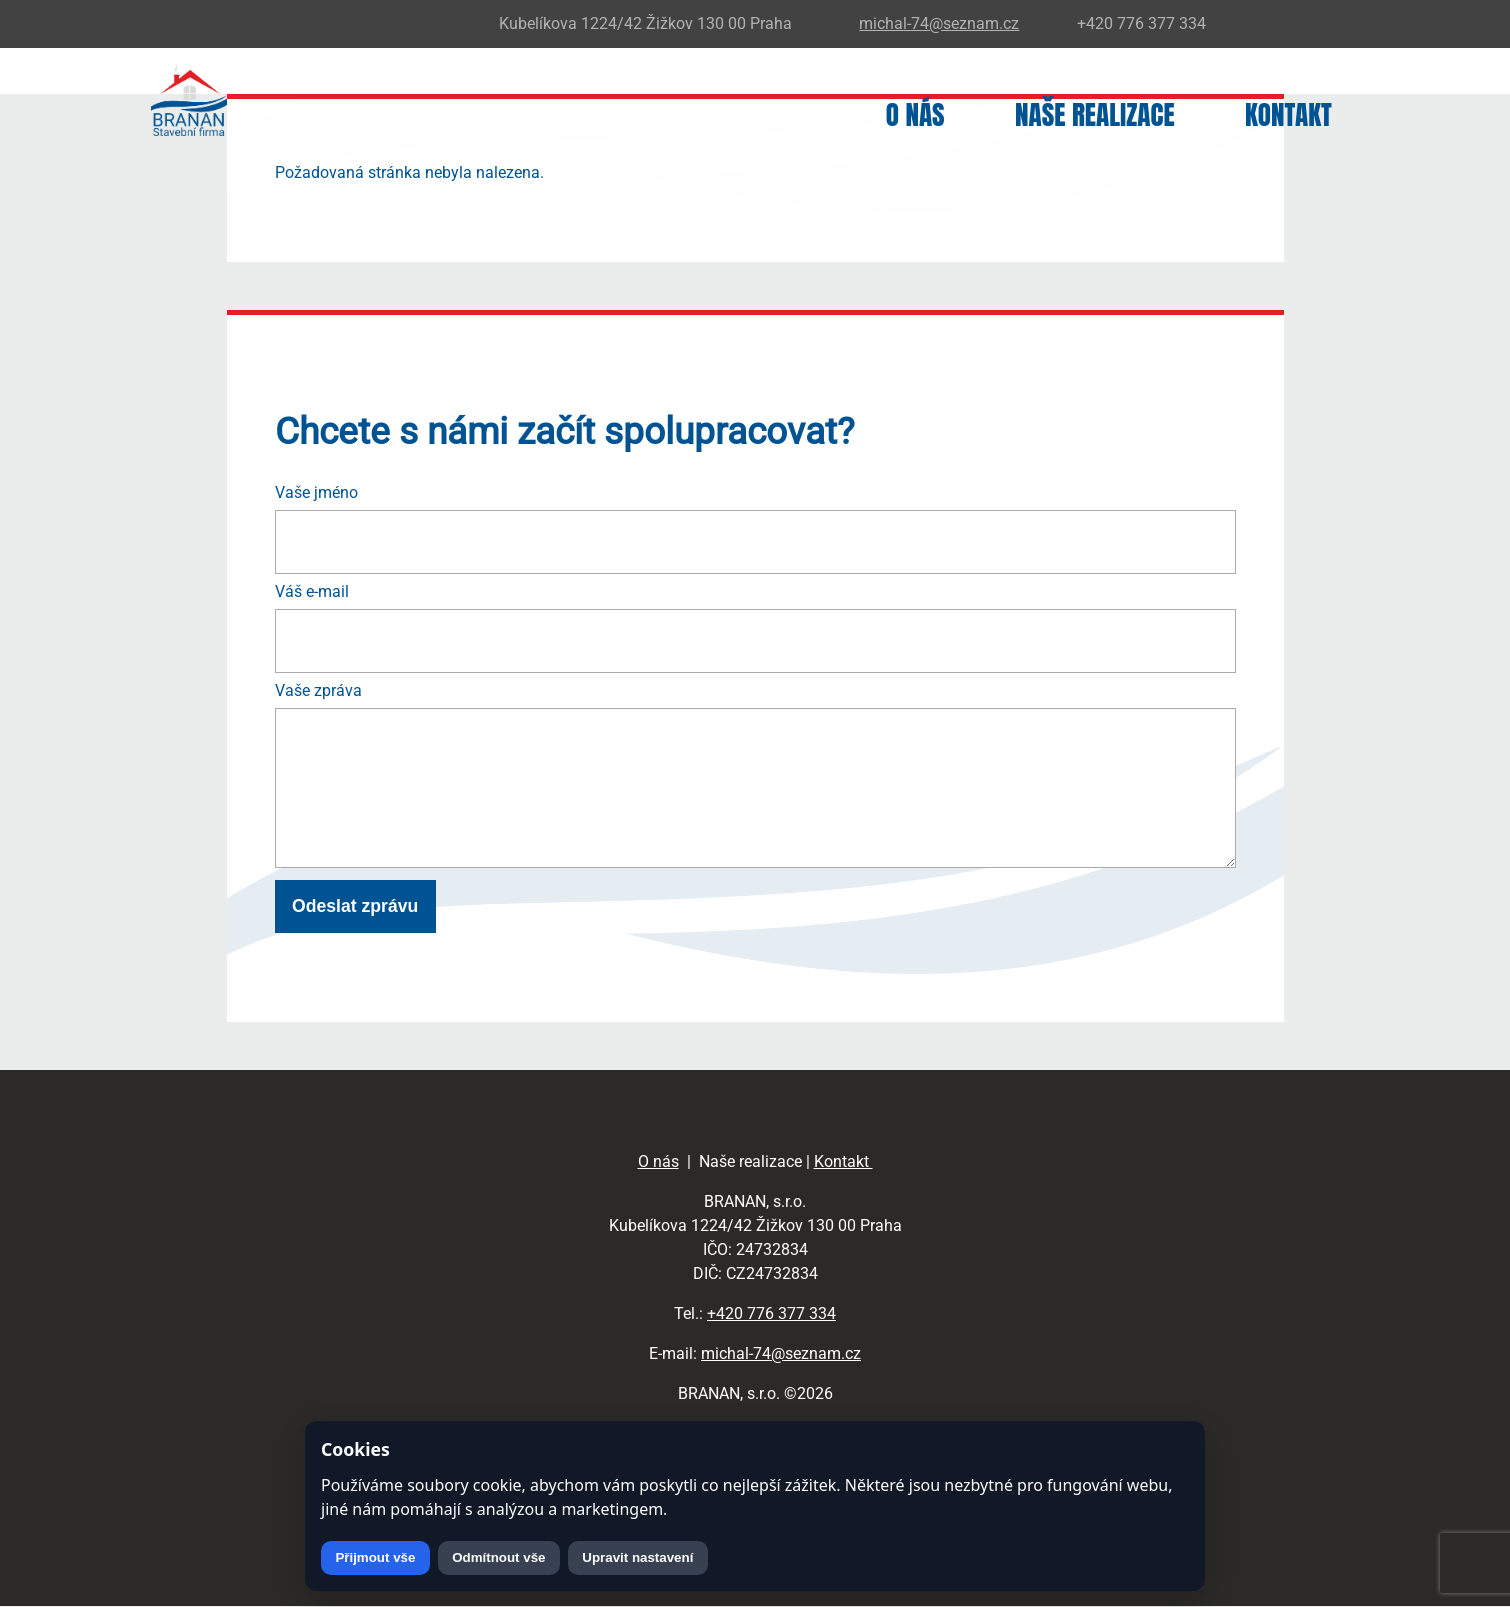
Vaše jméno (316, 492)
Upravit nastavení (637, 1557)
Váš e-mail (312, 591)
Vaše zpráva (318, 690)
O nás (915, 114)
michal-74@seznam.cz (781, 1353)
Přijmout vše (375, 1557)
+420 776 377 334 (771, 1313)
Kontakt (1288, 114)
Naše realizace (1095, 114)
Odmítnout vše (498, 1557)
